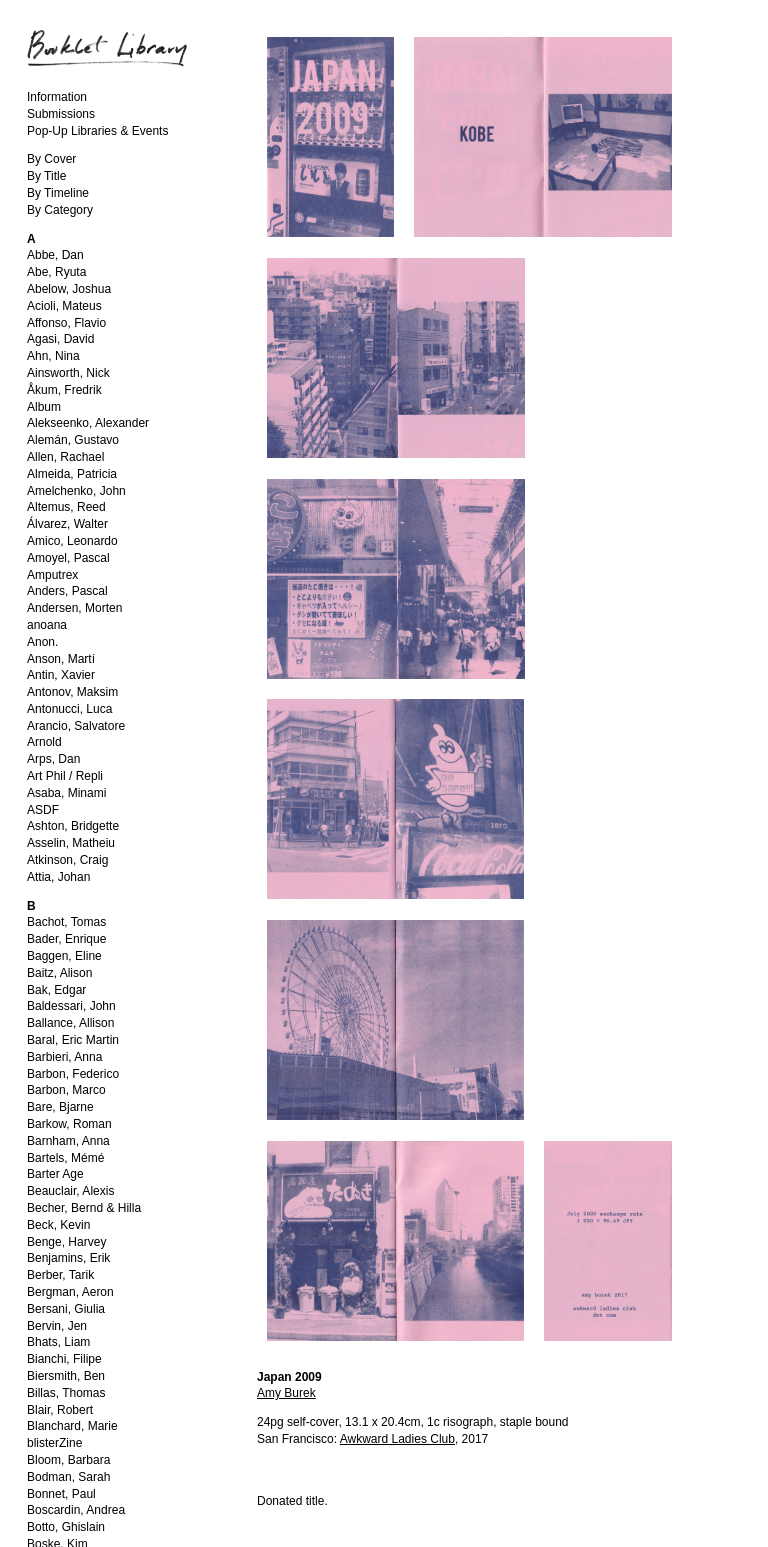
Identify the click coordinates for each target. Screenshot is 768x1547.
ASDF (43, 810)
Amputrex (52, 575)
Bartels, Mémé (65, 1158)
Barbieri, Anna (64, 1057)
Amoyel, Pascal (68, 558)
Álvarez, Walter (67, 524)
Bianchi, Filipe (64, 1359)
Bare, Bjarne (60, 1107)
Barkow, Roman (69, 1124)
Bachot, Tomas (66, 922)
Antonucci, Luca (69, 709)
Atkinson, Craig (67, 860)
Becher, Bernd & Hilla (84, 1208)
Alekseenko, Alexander (88, 423)
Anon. (42, 642)
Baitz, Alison (59, 973)
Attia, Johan (58, 877)
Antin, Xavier (61, 675)
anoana (47, 625)
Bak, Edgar (56, 990)
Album (44, 407)
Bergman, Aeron (70, 1292)
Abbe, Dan (55, 255)
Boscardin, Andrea (76, 1510)
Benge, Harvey (66, 1242)
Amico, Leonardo (72, 541)
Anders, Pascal (67, 591)
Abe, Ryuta (56, 272)
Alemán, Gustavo (73, 440)
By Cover (51, 159)
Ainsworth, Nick (68, 373)
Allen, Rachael (65, 457)
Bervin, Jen (57, 1326)
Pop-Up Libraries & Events (97, 131)
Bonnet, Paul (61, 1494)
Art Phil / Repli (65, 776)
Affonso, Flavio (66, 323)
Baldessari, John (71, 1006)
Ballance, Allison (70, 1023)
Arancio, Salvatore (76, 726)
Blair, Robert (60, 1410)
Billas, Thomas (66, 1393)
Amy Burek (286, 1393)
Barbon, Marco (66, 1090)
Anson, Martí (61, 659)
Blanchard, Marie (72, 1426)
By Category (60, 210)
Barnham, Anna (68, 1141)
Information (57, 97)
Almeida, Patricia (72, 474)
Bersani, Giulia (66, 1309)
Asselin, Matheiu (71, 843)
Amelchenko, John (76, 491)
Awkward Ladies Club (397, 1439)
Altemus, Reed (66, 507)
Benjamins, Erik (68, 1258)
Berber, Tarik (60, 1275)
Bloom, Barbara (68, 1460)
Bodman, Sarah (68, 1477)
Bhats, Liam (58, 1342)
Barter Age (55, 1174)
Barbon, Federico (73, 1074)
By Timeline (58, 193)
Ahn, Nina (53, 356)
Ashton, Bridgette (73, 826)
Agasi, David (60, 339)
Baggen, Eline (64, 956)
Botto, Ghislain (66, 1527)
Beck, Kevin (58, 1225)
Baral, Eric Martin (73, 1040)
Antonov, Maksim (72, 692)
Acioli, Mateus (64, 306)
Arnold (44, 742)
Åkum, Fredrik (64, 390)
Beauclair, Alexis (70, 1191)
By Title (46, 176)
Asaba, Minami (66, 793)
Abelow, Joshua (69, 289)
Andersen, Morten (74, 608)
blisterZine (54, 1443)
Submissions (61, 114)
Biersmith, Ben (66, 1376)
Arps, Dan (53, 759)
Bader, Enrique (66, 939)
